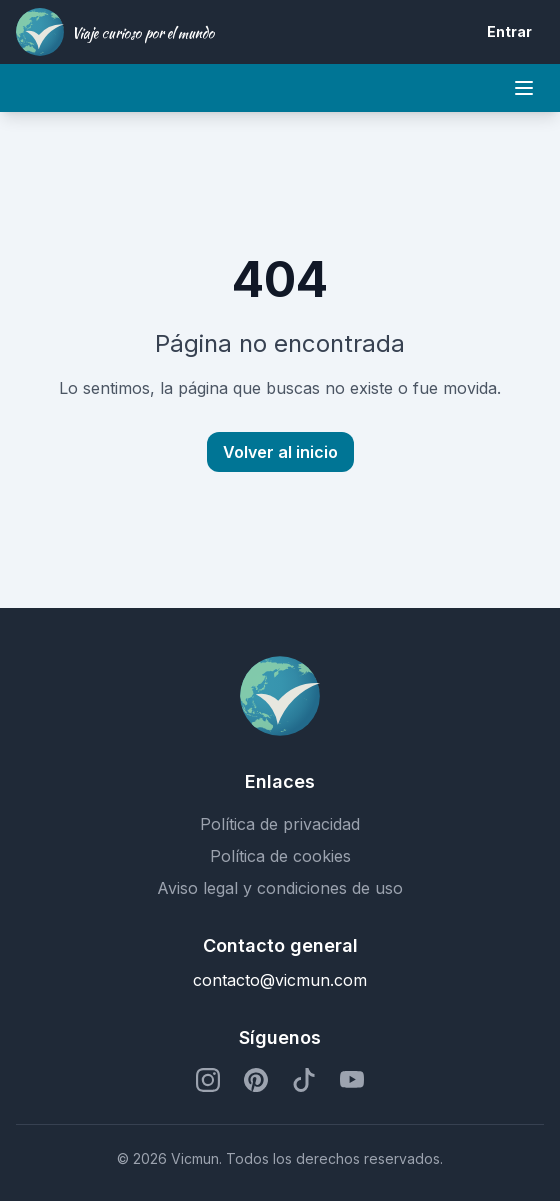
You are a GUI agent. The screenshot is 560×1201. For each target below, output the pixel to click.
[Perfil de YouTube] (352, 1080)
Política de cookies (280, 856)
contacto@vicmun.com (280, 980)
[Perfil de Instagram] (208, 1080)
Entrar (509, 31)
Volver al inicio (280, 452)
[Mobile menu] (524, 88)
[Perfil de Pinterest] (256, 1080)
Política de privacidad (280, 824)
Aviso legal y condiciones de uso (280, 888)
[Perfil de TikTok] (304, 1080)
